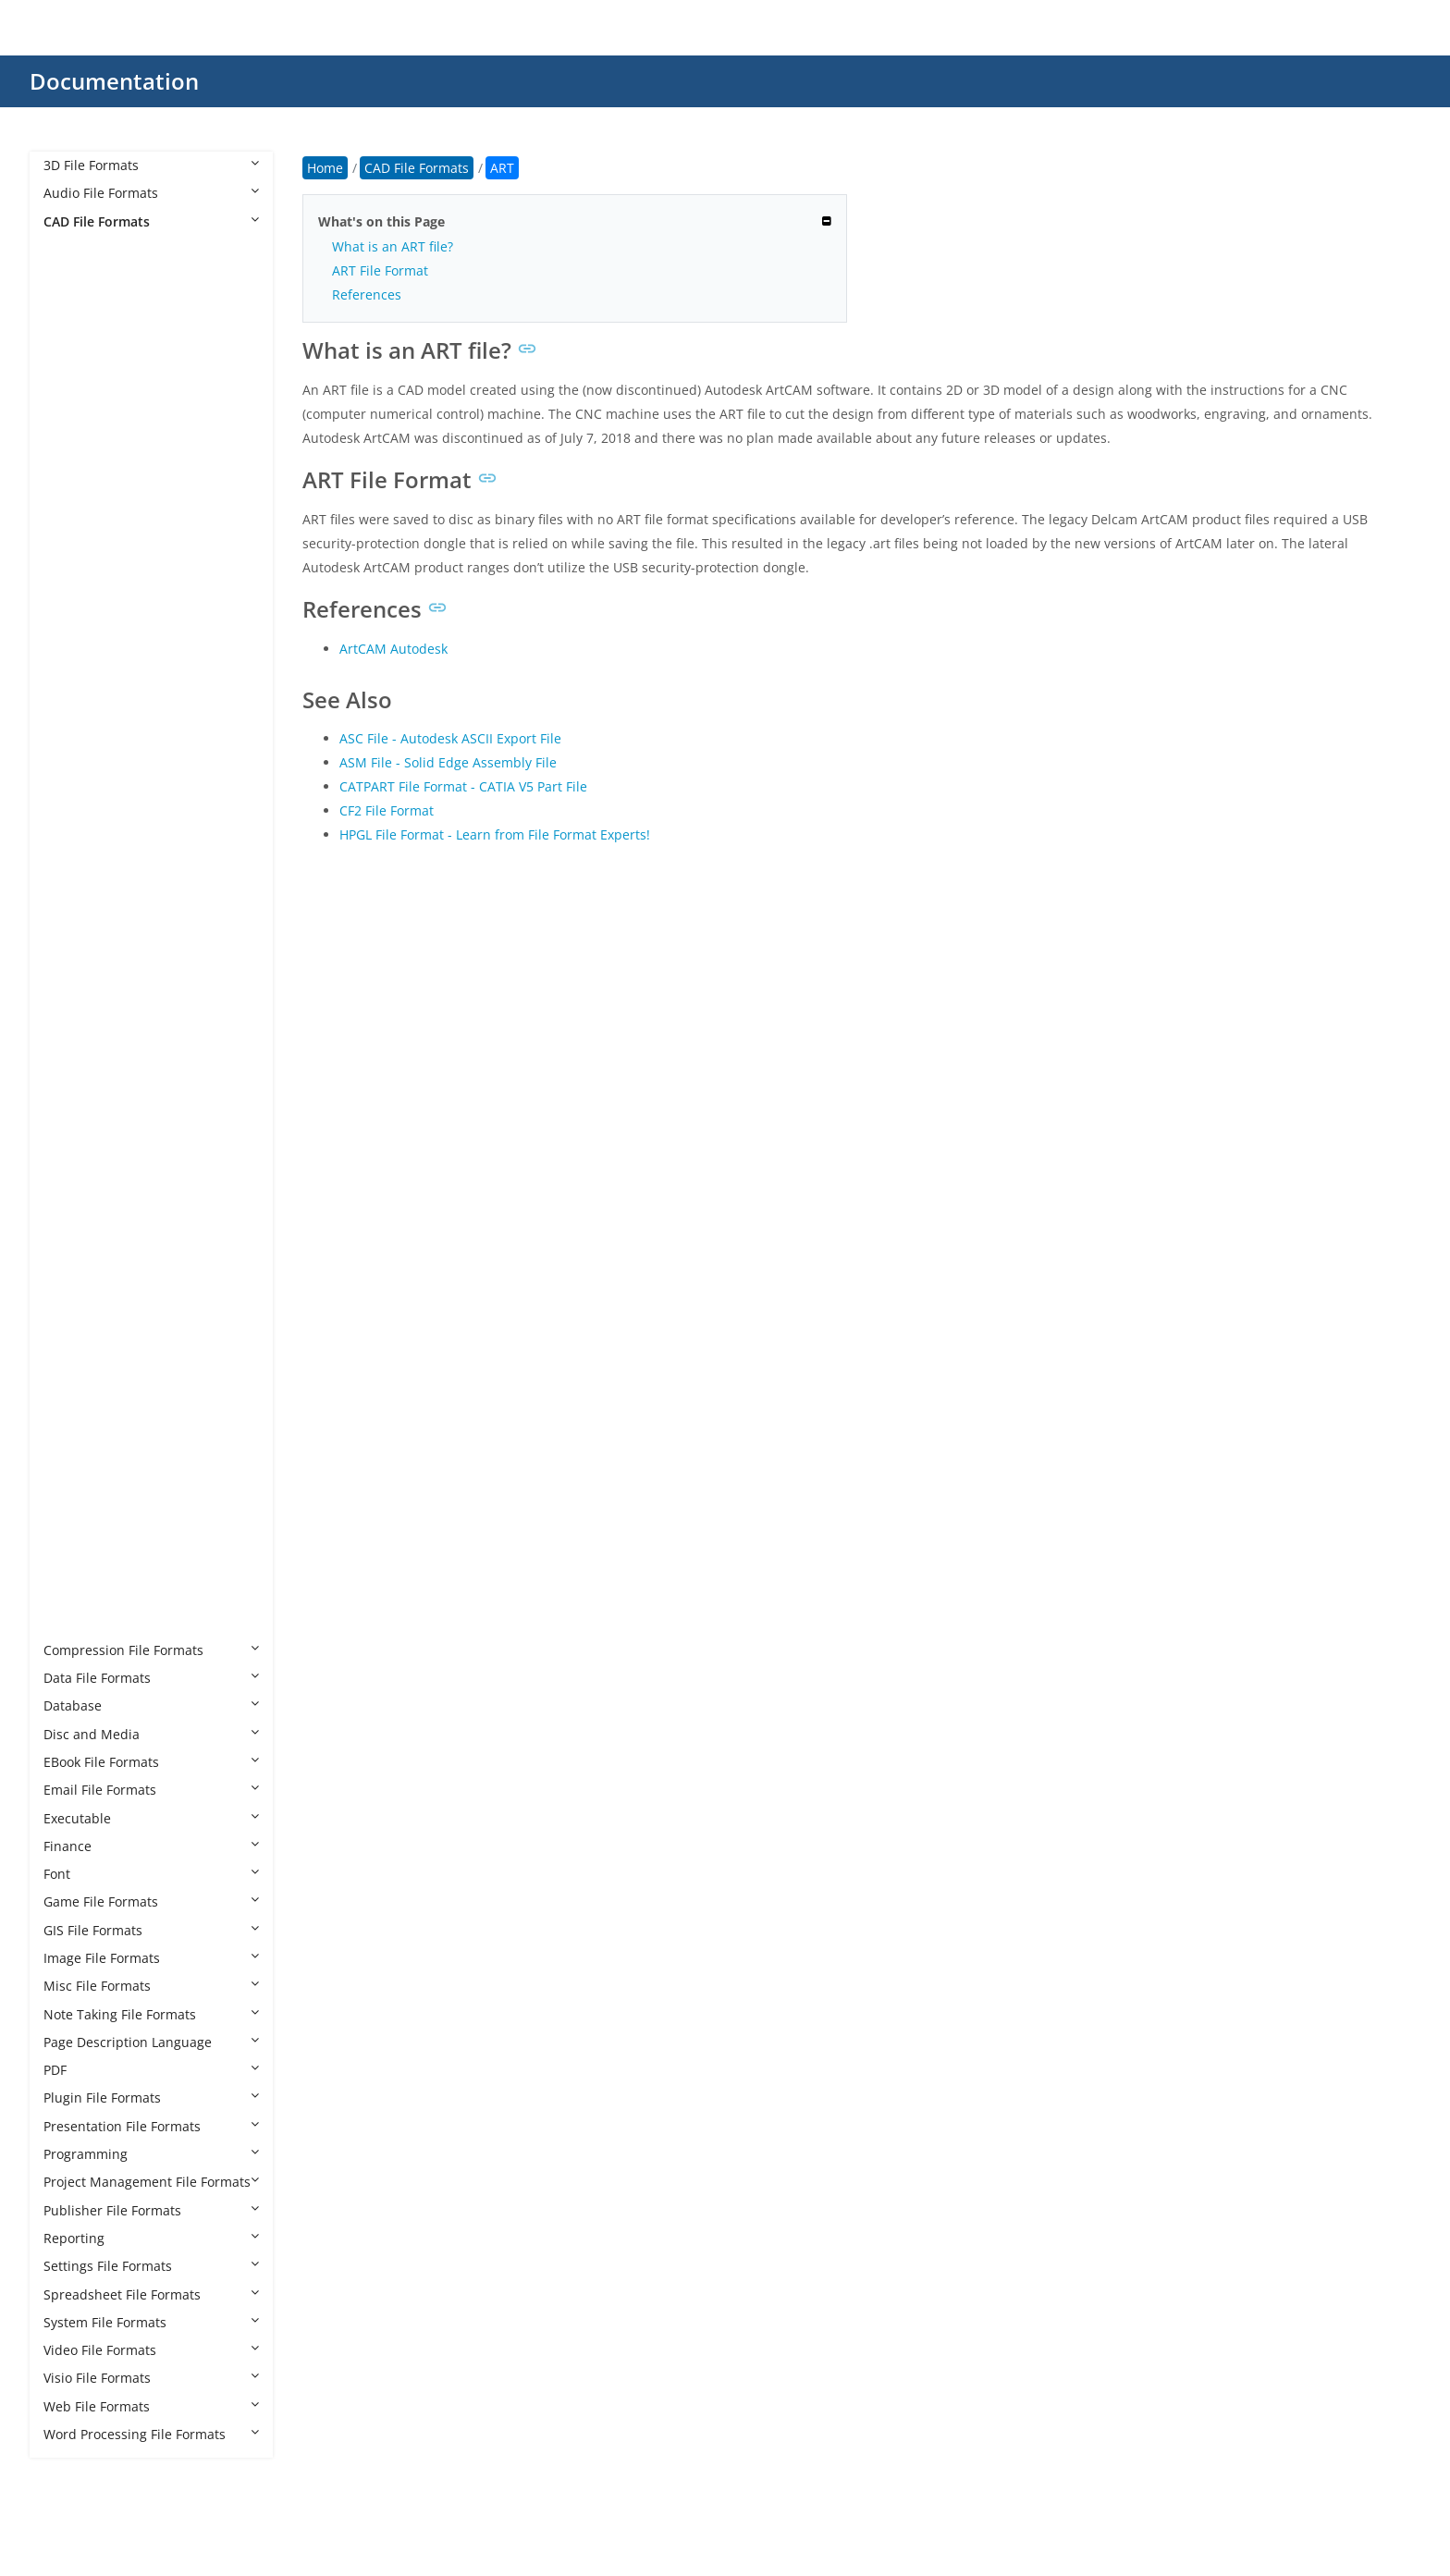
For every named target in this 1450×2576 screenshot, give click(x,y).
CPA (74, 529)
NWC (77, 1089)
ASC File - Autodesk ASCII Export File (450, 738)
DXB (74, 753)
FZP (72, 809)
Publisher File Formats (151, 2210)
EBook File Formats (151, 1762)
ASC (74, 333)
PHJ (72, 1285)
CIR (72, 501)
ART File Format (380, 270)
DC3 (74, 557)
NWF (76, 1145)
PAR (74, 1201)
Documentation (114, 81)
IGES (76, 978)
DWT (76, 725)
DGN (76, 585)
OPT (74, 1174)
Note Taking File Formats (151, 2014)
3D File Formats (151, 165)
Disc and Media (151, 1734)
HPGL (78, 893)
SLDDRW (88, 1566)
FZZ (72, 837)
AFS (73, 277)
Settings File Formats (151, 2266)
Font (151, 1874)
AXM (76, 389)
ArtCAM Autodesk (393, 648)
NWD (77, 1117)
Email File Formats (151, 1789)
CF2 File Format (386, 810)
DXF (73, 782)
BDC (75, 417)
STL (72, 1621)
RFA (73, 1454)
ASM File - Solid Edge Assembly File (448, 762)
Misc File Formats (151, 1985)
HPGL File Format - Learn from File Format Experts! (494, 834)
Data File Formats (151, 1678)
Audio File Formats (151, 193)
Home (325, 168)
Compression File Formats (151, 1650)
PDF (151, 2070)
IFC (71, 949)
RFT (73, 1481)
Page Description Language (151, 2042)
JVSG (76, 1033)
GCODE (84, 865)
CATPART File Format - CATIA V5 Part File (463, 786)
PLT (72, 1313)
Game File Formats (151, 1901)
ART (74, 304)
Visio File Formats (151, 2377)
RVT (73, 1538)
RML (75, 1509)
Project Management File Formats (151, 2181)
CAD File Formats (151, 221)
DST (74, 613)
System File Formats (151, 2322)
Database (151, 1705)
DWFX (79, 669)
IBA (72, 921)
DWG (77, 697)
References (366, 294)
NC (71, 1062)
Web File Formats (151, 2406)
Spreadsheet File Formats (151, 2294)
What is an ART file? (392, 246)
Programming (151, 2154)
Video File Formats (151, 2350)
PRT (73, 1341)
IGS (72, 1005)
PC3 (73, 1258)
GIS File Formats (151, 1930)
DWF (76, 641)
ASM (76, 361)
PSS (73, 1425)
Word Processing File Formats (151, 2434)
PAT (73, 1229)
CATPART (89, 445)
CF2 (73, 473)
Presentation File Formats (151, 2126)
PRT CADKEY (100, 1370)
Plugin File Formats (151, 2097)
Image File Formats (151, 1958)
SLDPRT (85, 1593)
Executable (151, 1818)
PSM (75, 1397)
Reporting (151, 2238)
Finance (151, 1846)
